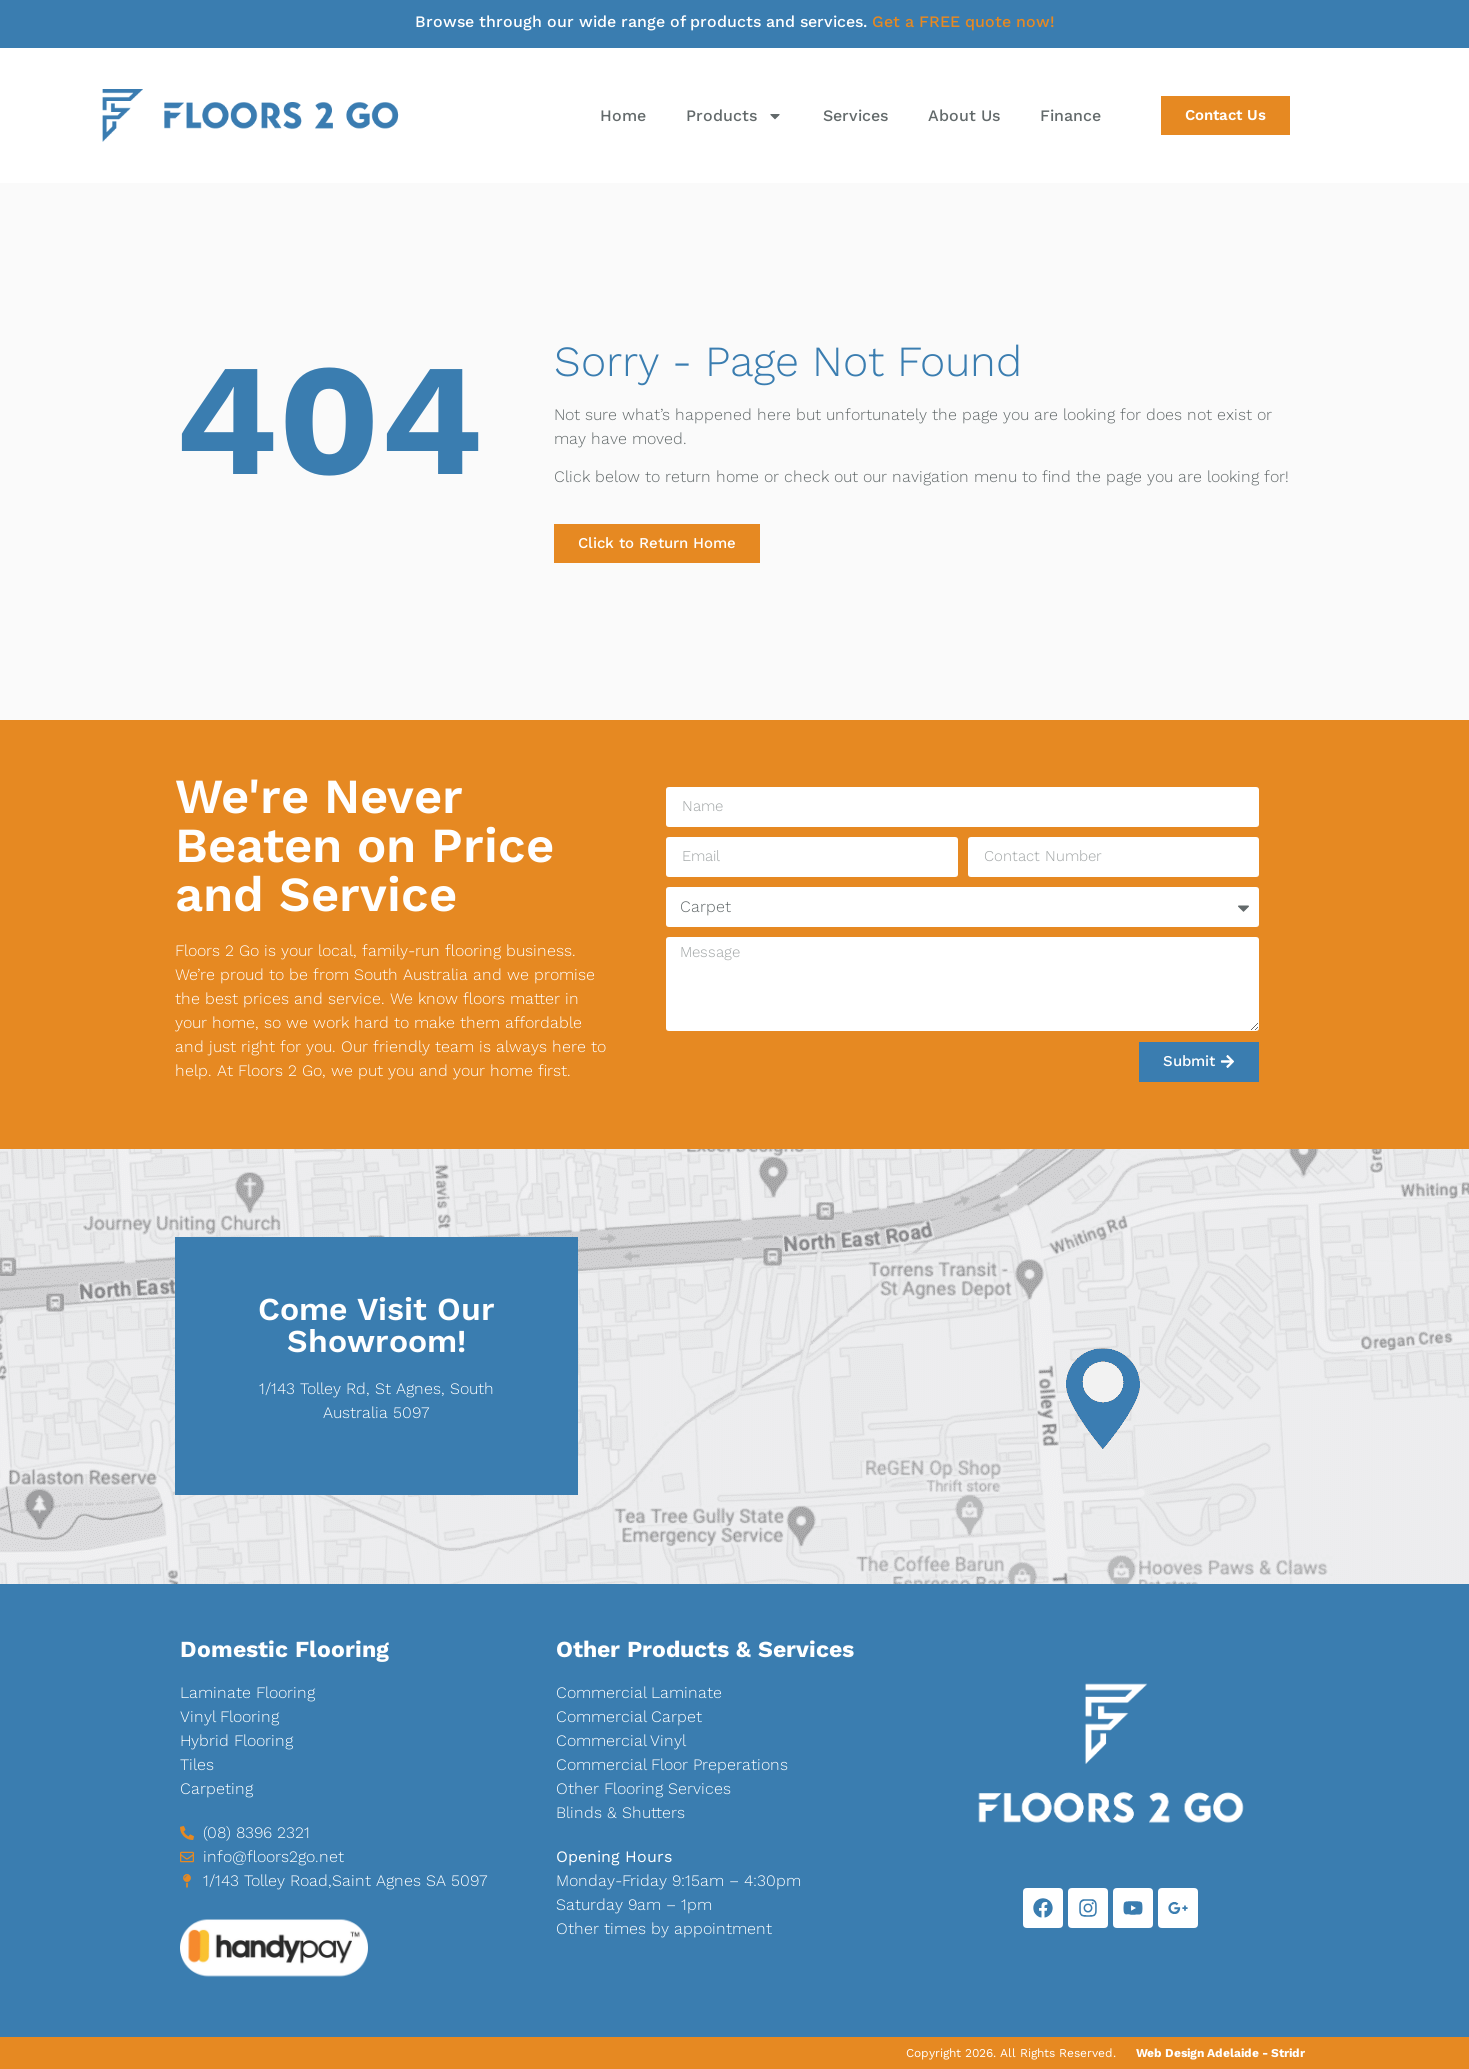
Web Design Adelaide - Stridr (1220, 2053)
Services (855, 115)
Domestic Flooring (284, 1649)
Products (734, 116)
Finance (1070, 115)
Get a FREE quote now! (963, 21)
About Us (964, 115)
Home (623, 115)
